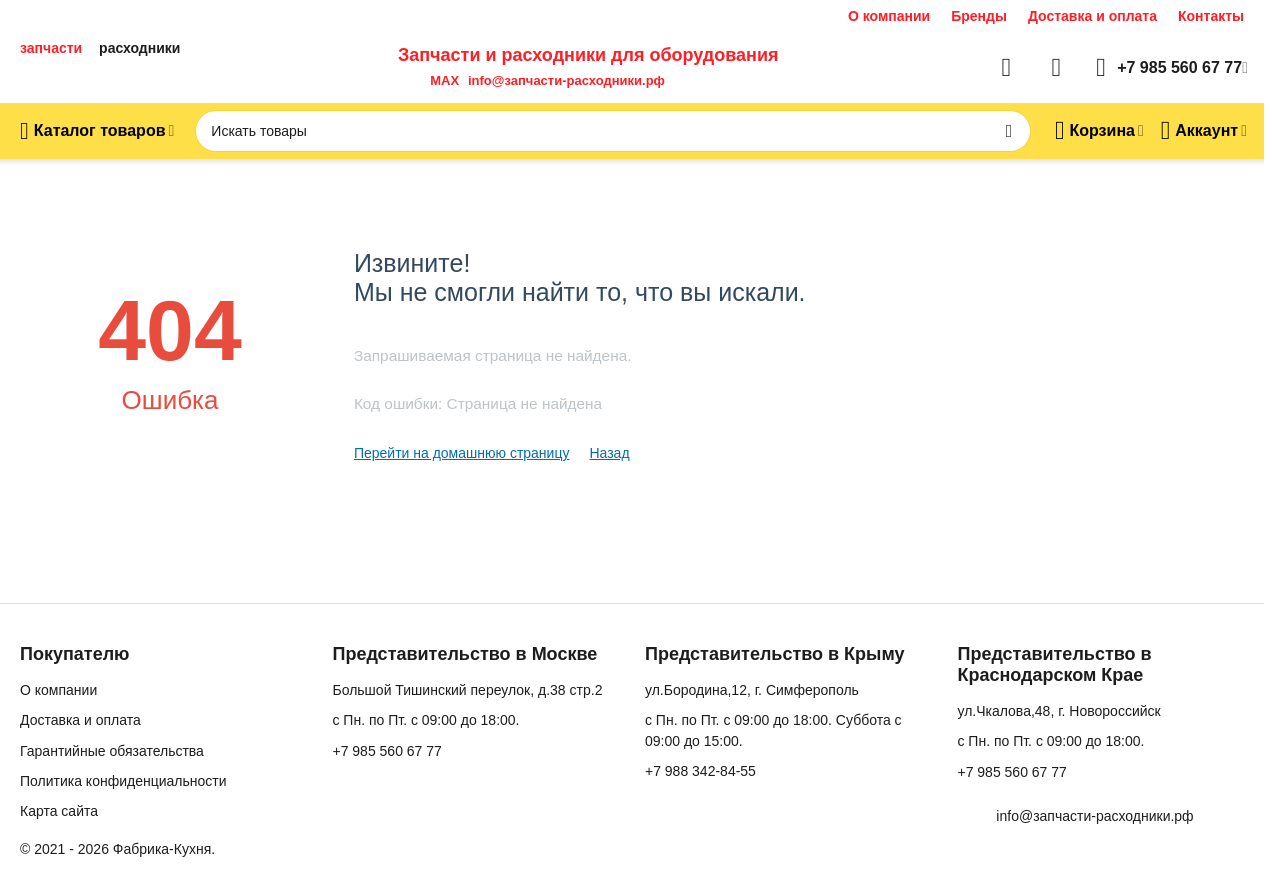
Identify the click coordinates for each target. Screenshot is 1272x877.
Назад (609, 453)
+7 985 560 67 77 (386, 751)
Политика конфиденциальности (123, 781)
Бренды (979, 16)
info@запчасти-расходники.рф (566, 80)
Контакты (1211, 16)
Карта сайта (59, 811)
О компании (889, 16)
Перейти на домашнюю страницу (462, 453)
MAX (441, 80)
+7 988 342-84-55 (700, 771)
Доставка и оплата (1092, 16)
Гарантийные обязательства (112, 751)
